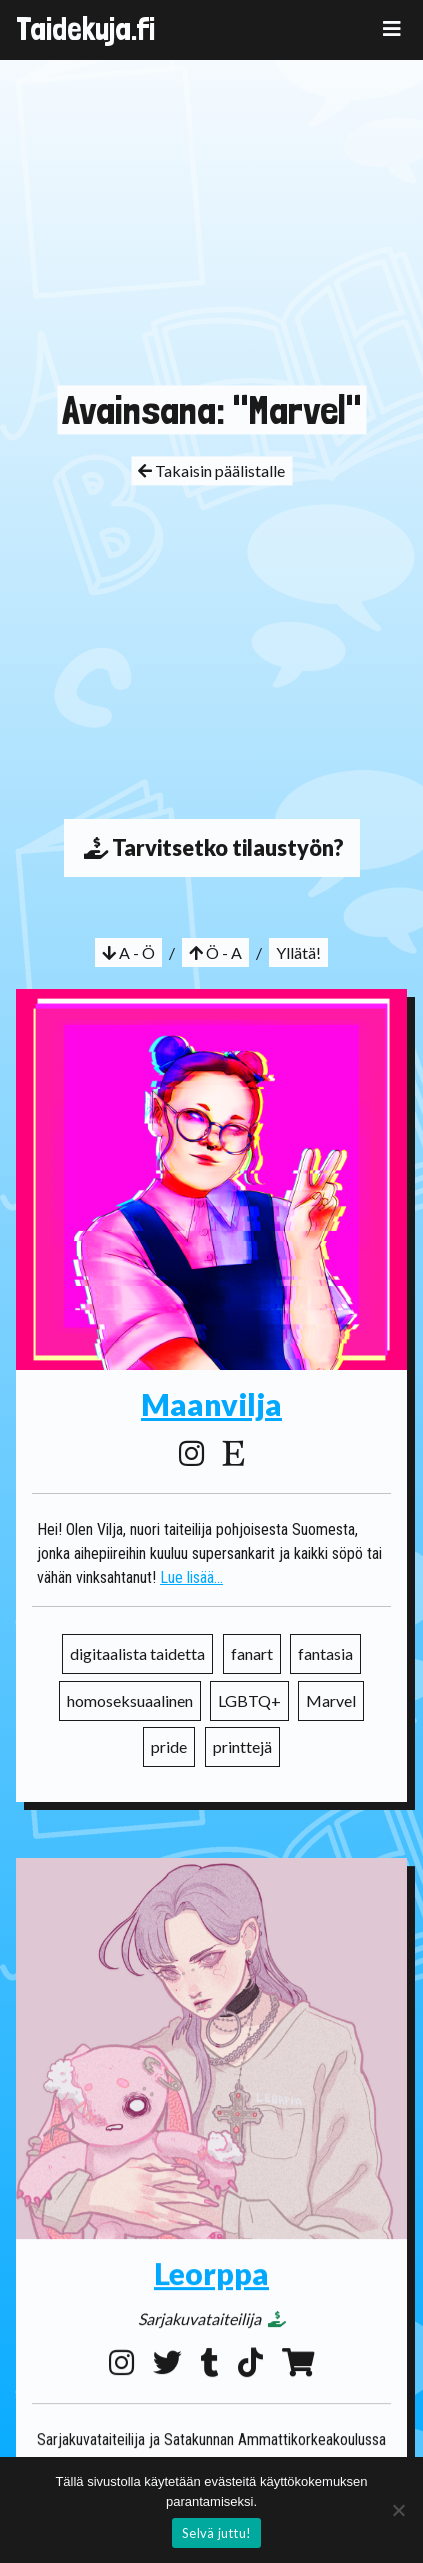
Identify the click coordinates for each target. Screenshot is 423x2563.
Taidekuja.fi (85, 29)
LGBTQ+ (249, 1700)
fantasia (325, 1653)
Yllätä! (298, 952)
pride (169, 1746)
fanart (252, 1653)
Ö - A (215, 952)
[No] (398, 2510)
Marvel (331, 1700)
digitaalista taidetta (137, 1653)
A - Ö (128, 952)
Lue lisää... (191, 1577)
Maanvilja (211, 1404)
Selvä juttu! (216, 2533)
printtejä (242, 1746)
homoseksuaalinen (130, 1700)
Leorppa (211, 2268)
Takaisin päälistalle (211, 470)
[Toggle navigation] (392, 28)
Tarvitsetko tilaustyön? (212, 848)
